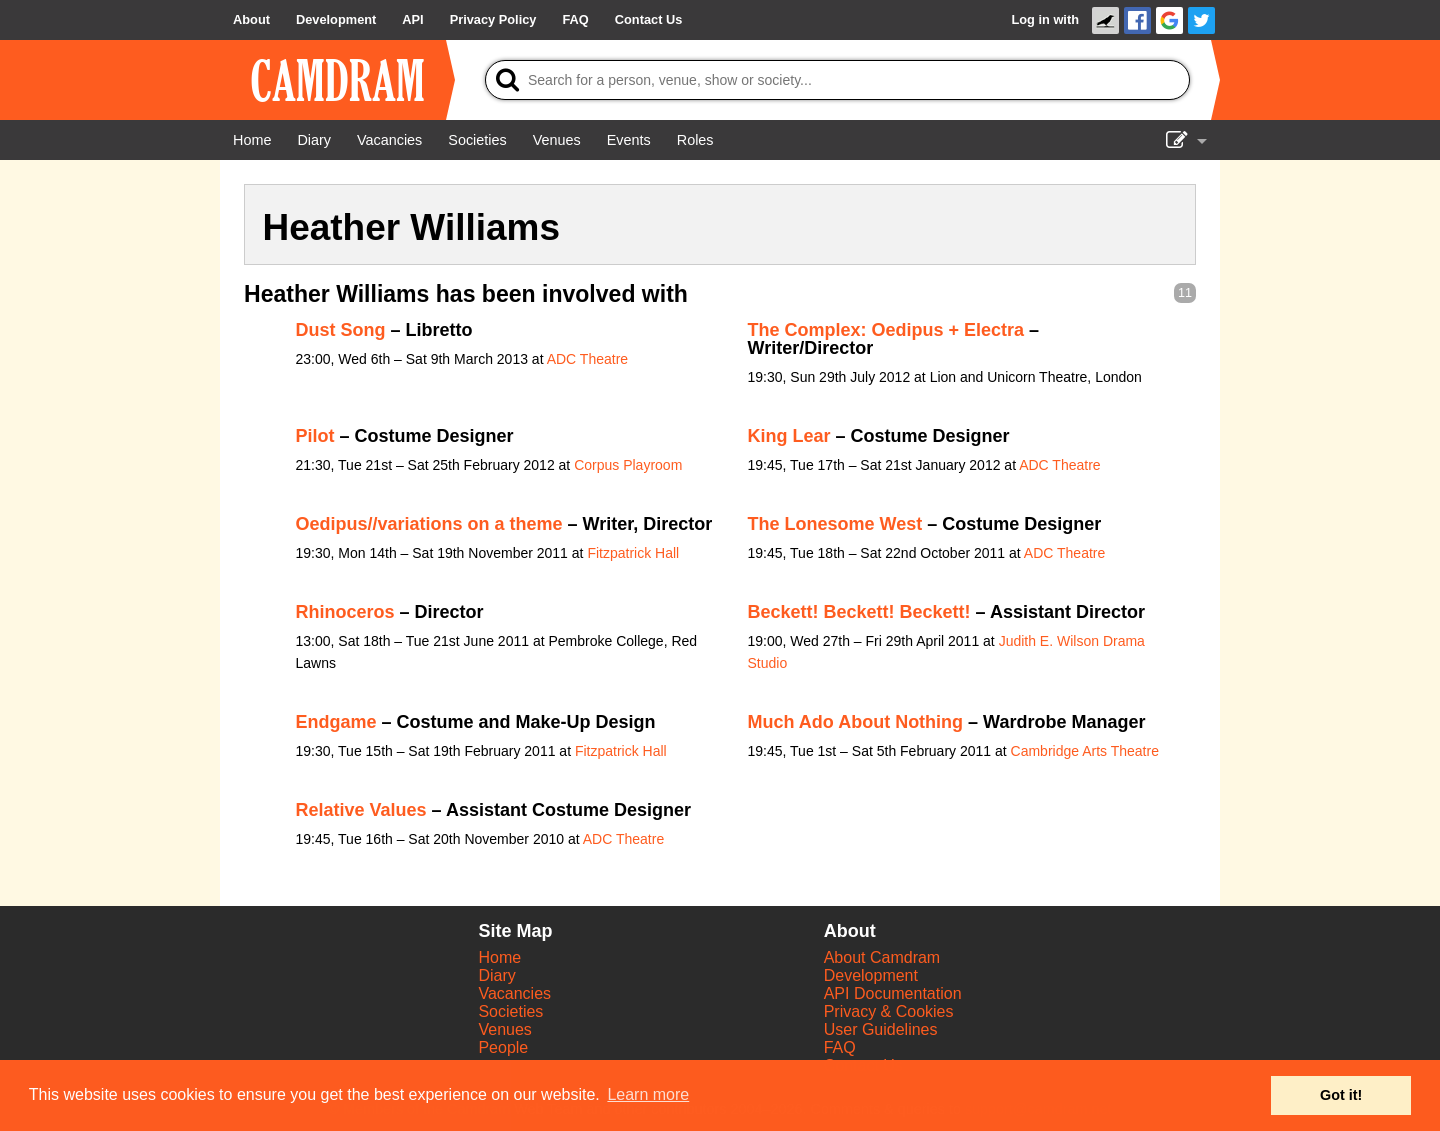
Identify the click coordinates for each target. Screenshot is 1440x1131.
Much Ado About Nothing (856, 722)
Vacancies (514, 993)
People (503, 1047)
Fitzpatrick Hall (633, 553)
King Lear (789, 436)
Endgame (336, 722)
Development (871, 975)
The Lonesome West (835, 524)
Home (499, 957)
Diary (496, 975)
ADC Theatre (587, 359)
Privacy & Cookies (889, 1011)
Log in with (1045, 19)
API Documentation (893, 993)
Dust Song (341, 330)
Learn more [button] (648, 1094)
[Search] (837, 80)
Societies (510, 1011)
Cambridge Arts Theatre (1085, 751)
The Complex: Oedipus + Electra (886, 330)
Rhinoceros (345, 612)
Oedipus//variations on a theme (429, 524)
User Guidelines (881, 1029)
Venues (504, 1029)
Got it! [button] (1341, 1095)
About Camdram (882, 957)
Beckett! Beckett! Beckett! (859, 612)
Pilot (315, 436)
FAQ (840, 1047)
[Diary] (314, 140)
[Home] (252, 140)
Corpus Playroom (628, 465)
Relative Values (361, 810)
